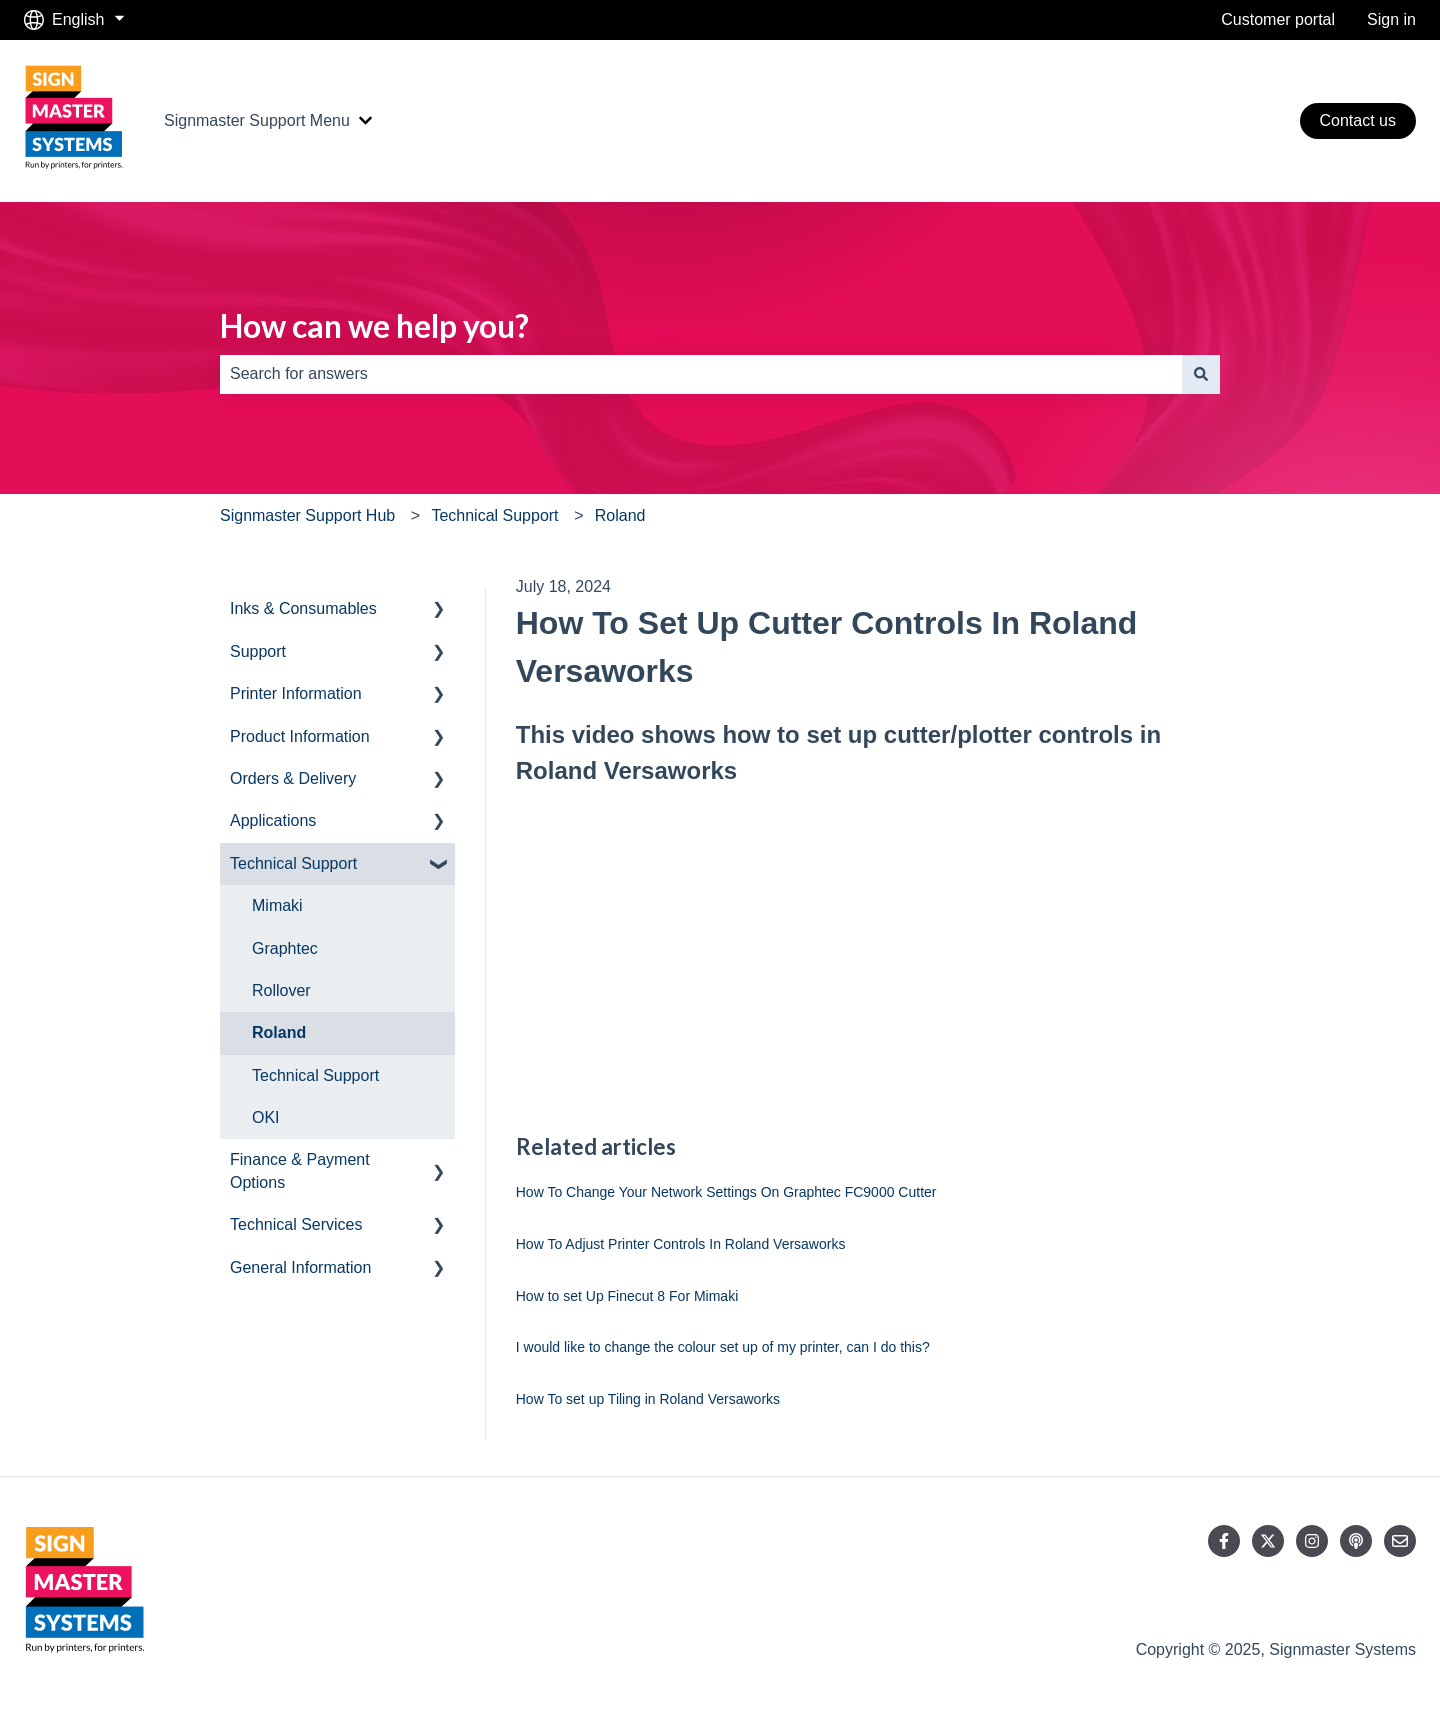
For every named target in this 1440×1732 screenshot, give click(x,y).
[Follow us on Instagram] (1312, 1541)
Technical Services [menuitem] (296, 1224)
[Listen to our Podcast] (1356, 1541)
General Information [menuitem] (300, 1267)
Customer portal (1278, 19)
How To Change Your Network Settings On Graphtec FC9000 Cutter (726, 1192)
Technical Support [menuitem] (293, 863)
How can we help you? (374, 325)
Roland (620, 515)
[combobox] (701, 374)
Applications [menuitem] (273, 820)
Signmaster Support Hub (307, 515)
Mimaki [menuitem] (277, 905)
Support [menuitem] (258, 651)
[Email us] (1400, 1541)
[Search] (1201, 374)
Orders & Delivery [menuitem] (293, 778)
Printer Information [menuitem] (296, 693)
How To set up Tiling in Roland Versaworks (648, 1399)
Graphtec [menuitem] (285, 948)
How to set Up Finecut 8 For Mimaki (627, 1296)
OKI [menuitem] (266, 1117)
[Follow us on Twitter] (1268, 1541)
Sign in (1391, 19)
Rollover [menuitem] (281, 990)
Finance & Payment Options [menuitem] (300, 1170)
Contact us (1358, 120)
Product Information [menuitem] (300, 736)
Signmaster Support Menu (257, 120)
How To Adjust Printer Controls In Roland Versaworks (681, 1244)
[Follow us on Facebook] (1224, 1541)
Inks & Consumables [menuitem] (303, 608)
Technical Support (494, 515)
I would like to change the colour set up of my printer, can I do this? (723, 1347)
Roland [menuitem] (279, 1032)
